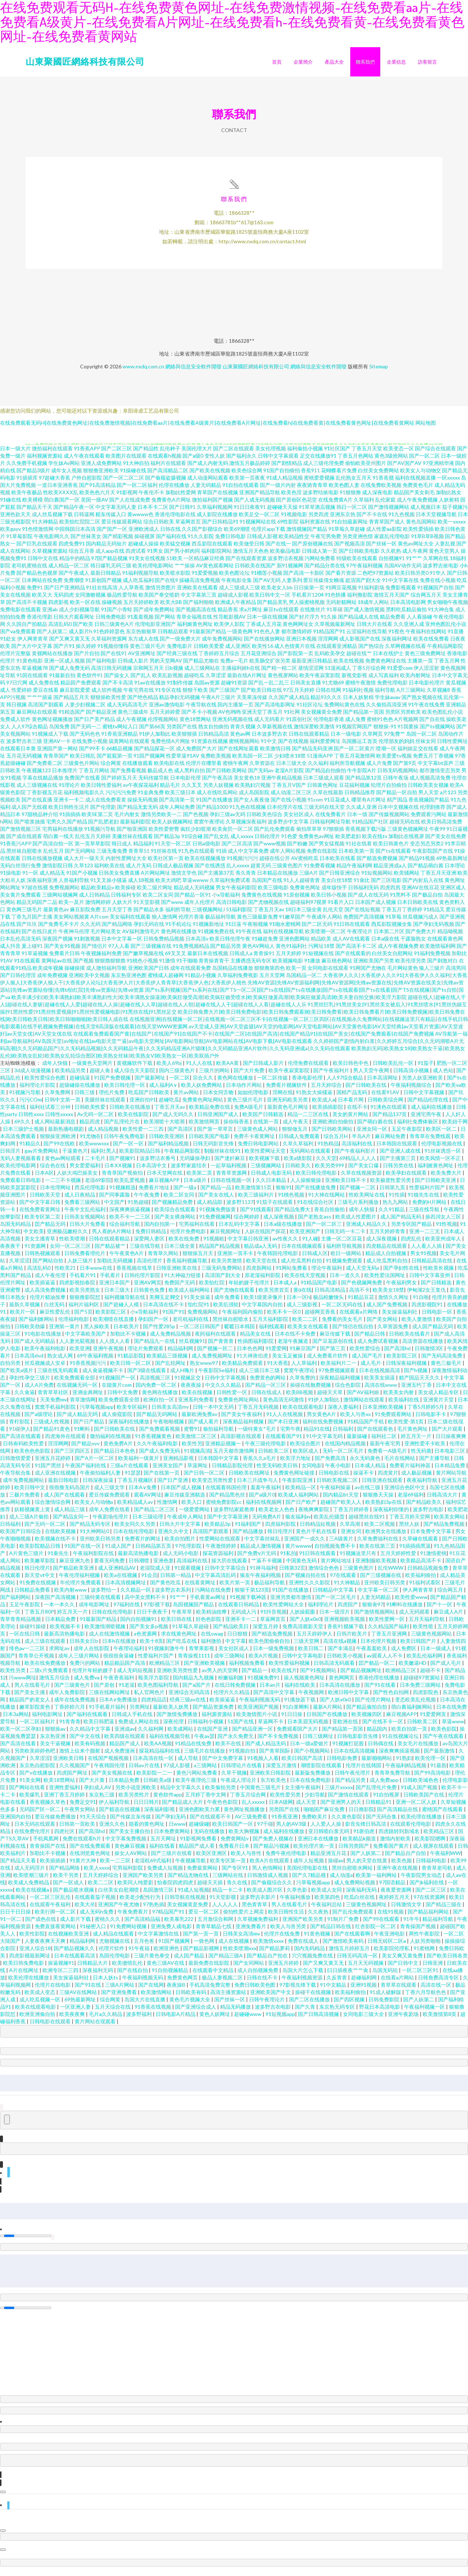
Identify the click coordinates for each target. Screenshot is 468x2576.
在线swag (212, 1639)
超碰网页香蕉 (320, 1317)
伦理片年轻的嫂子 (93, 1675)
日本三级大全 (291, 768)
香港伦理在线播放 (379, 1683)
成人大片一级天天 (84, 863)
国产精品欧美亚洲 (74, 1573)
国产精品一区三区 (266, 1390)
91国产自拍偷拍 (281, 476)
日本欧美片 (126, 1332)
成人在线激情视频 (110, 1639)
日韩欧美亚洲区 (167, 1141)
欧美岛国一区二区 (252, 761)
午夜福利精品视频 (406, 1771)
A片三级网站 (411, 695)
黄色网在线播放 (179, 937)
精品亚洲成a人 (390, 871)
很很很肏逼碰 (119, 1661)
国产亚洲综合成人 (196, 2012)
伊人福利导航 (115, 1807)
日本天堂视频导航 (436, 520)
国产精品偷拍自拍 (367, 1712)
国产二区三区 (116, 454)
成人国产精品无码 (401, 1222)
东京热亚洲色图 (129, 980)
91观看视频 (188, 1573)
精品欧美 (321, 944)
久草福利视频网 (215, 512)
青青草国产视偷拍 (123, 1178)
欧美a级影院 (298, 1163)
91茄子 (426, 1068)
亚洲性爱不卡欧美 (425, 1449)
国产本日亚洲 (283, 1427)
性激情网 (167, 1507)
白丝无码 (54, 1310)
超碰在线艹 (359, 659)
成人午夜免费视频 (417, 505)
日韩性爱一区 (232, 1397)
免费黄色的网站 (268, 1383)
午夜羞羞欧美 (372, 1654)
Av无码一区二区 (96, 1119)
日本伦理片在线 (285, 812)
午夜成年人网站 (324, 922)
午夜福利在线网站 (425, 637)
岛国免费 (59, 732)
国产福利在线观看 (88, 1719)
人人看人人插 (427, 1251)
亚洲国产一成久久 (305, 1544)
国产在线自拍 (133, 1975)
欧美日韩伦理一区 (125, 1090)
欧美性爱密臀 (163, 834)
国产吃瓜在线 (182, 1646)
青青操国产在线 (48, 1851)
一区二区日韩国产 (200, 1332)
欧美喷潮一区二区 (325, 937)
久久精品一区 (136, 1595)
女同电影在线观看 (327, 973)
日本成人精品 (370, 1471)
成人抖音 (10, 951)
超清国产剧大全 (363, 585)
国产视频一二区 (358, 1193)
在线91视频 (391, 1917)
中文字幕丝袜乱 (262, 1544)
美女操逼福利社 (400, 1317)
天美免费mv (53, 1405)
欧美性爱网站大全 (284, 1610)
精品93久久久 (326, 702)
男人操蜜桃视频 (307, 607)
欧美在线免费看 (431, 644)
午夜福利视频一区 (425, 2012)
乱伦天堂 (333, 915)
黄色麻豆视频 (130, 1851)
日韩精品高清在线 (432, 1266)
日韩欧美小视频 (345, 1661)
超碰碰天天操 (282, 512)
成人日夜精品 (80, 1200)
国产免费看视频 (128, 776)
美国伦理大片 (196, 454)
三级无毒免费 (112, 856)
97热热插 (153, 1910)
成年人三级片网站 (79, 1661)
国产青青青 (221, 1346)
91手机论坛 (178, 929)
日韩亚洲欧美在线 (177, 1273)
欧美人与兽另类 (288, 1932)
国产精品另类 (225, 951)
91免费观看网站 (393, 1419)
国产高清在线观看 (21, 1441)
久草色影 (297, 1895)
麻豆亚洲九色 (75, 1566)
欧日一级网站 (346, 1258)
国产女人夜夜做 (251, 805)
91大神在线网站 (327, 1200)
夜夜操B (176, 1990)
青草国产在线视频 (217, 498)
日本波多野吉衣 (269, 739)
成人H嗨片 (182, 1376)
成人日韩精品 (94, 900)
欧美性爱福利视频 (290, 1668)
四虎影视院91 (427, 1310)
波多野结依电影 (321, 498)
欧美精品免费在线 (210, 1112)
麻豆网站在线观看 (36, 717)
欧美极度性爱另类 (391, 1185)
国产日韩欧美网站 (226, 776)
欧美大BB (171, 607)
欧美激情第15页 (254, 1193)
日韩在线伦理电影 (113, 1617)
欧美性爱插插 (418, 534)
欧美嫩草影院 (40, 1566)
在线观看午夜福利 (51, 1910)
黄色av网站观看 (63, 1163)
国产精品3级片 (33, 476)
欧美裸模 (32, 505)
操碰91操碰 (33, 1632)
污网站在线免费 (213, 1595)
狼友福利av (298, 1522)
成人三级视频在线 (36, 790)
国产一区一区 (129, 1149)
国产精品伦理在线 (428, 1105)
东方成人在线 (143, 644)
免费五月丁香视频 (433, 761)
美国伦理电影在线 (308, 1873)
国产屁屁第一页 (114, 761)
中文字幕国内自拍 (263, 1310)
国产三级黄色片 (72, 1690)
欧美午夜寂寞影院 (319, 680)
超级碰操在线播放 (80, 1090)
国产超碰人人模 (121, 1310)
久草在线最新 (328, 798)
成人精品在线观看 (114, 1939)
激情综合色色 (324, 1573)
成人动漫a (341, 1880)
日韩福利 (343, 1434)
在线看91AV (385, 1097)
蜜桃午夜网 (235, 768)
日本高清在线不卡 (164, 1310)
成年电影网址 (94, 1610)
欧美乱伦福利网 (425, 1661)
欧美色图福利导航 (158, 1690)
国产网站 (165, 622)
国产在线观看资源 (246, 563)
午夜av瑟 (204, 1741)
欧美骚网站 (406, 878)
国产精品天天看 (18, 1866)
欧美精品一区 (301, 1493)
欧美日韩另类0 (412, 578)
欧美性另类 (13, 1675)
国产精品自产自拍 (406, 1858)
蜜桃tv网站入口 (120, 732)
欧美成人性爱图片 (356, 1222)
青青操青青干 (214, 966)
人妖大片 (122, 907)
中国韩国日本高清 (74, 534)
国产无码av (260, 776)
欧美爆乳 (30, 1800)
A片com (99, 922)
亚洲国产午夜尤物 (119, 1910)
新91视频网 (290, 571)
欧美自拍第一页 (409, 1734)
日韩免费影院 (384, 2005)
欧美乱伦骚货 (330, 1522)
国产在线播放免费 (316, 1193)
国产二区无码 (317, 929)
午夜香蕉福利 (119, 1683)
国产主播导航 (435, 1463)
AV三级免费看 (251, 1822)
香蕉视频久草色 (48, 1807)
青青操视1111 (194, 1661)
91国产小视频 (82, 878)
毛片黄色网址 (413, 1434)
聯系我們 (365, 62)
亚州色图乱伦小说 (445, 629)
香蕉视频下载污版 (365, 834)
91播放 (312, 966)
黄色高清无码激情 (284, 1405)
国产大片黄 (92, 1785)
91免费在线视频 (38, 1588)
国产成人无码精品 (35, 1346)
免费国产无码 (180, 1288)
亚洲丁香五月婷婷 (65, 1800)
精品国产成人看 (197, 1851)
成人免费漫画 (120, 1756)
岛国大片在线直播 (145, 2005)
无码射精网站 (341, 607)
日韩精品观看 (173, 637)
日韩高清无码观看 (335, 1668)
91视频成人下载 (50, 739)
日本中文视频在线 (398, 812)
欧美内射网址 (415, 680)
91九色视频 (401, 520)
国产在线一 (278, 549)
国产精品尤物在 (201, 666)
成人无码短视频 (135, 1675)
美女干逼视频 (56, 1749)
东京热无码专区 (337, 2012)
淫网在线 (282, 1097)
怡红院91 (199, 1310)
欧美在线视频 (348, 666)
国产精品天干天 (34, 512)
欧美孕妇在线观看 (407, 1178)
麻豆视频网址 (226, 1236)
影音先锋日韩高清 (366, 1829)
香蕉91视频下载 (346, 1632)
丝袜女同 (425, 746)
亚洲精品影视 (179, 1463)
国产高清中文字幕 (274, 1697)
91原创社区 (299, 724)
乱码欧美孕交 (329, 659)
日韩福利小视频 (206, 1727)
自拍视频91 (391, 563)
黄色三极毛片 (447, 1368)
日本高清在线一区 (154, 1763)
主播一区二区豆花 (342, 1244)
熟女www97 (204, 1368)
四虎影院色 (426, 1697)
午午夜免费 (147, 1200)
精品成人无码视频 (194, 893)
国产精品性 (146, 454)
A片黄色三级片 (27, 1558)
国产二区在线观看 (233, 454)
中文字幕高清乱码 (216, 1580)
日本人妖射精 (358, 702)
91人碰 (310, 1244)
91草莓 (393, 922)
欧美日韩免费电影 (24, 1968)
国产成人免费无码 (69, 673)
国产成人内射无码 (207, 468)
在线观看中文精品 (213, 1975)
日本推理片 (65, 776)
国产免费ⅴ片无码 (257, 1558)
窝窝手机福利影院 (56, 1412)
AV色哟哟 (229, 717)
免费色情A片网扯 (170, 746)
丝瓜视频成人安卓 (45, 1368)
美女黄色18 (247, 783)
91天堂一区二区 (173, 849)
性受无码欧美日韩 (278, 1471)
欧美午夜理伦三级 (197, 1785)
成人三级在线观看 (45, 1646)
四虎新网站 (259, 1273)
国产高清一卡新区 (303, 578)
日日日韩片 (146, 1807)
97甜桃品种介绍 (40, 819)
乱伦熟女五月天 (353, 483)
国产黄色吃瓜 (166, 1588)
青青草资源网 (232, 1178)
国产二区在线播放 (310, 2005)
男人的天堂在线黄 (367, 1866)
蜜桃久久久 (108, 1924)
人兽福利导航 (73, 885)
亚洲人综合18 (35, 1953)
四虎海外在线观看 (66, 1441)
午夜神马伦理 (73, 937)
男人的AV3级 (291, 1829)
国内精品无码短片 (106, 549)
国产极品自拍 (427, 900)
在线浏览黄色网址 (90, 1858)
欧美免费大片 (447, 1178)
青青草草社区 (53, 1397)
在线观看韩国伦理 (226, 1493)
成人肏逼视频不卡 (103, 1376)
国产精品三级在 (444, 1910)
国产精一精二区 (279, 673)
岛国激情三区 (159, 1895)
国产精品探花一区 (154, 754)
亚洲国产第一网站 (57, 754)
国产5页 (83, 1317)
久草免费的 (303, 1383)
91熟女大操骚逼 (314, 1097)
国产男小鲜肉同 (182, 556)
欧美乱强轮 (226, 1310)
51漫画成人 (338, 673)
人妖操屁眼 (303, 1617)
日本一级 (357, 819)
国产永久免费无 (236, 1741)
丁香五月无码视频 (259, 1412)
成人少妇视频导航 (79, 615)
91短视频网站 (377, 878)
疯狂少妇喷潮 (195, 834)
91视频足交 (188, 1383)
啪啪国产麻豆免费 (324, 1814)
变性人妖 (214, 461)
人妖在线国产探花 (266, 1236)
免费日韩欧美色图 (255, 1990)
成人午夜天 (296, 1127)
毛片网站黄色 (402, 973)
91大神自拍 (136, 468)
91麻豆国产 (303, 1354)
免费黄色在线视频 (261, 900)
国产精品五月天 (71, 702)
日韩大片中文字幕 (180, 1529)
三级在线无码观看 (58, 1376)
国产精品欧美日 (231, 1632)
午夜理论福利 (129, 1654)
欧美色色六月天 (97, 498)
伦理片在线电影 (53, 1990)
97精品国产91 (168, 1917)
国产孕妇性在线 (401, 1273)
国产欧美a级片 (17, 1376)
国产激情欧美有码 (343, 1946)
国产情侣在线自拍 (353, 1332)
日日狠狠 (238, 1639)
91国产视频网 (149, 761)
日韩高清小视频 (411, 1076)
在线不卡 (357, 1112)
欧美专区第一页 (228, 1866)
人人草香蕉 (131, 593)
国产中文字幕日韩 (40, 1207)
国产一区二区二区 (123, 483)
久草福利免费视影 (237, 980)
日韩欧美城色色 (421, 1785)
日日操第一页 (309, 593)
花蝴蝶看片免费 (339, 476)
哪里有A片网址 (368, 805)
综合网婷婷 (247, 1222)
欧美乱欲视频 (167, 680)
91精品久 (30, 1149)
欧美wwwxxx (94, 1149)
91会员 (149, 1580)
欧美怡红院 (212, 1288)
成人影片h (80, 637)
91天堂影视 (146, 907)
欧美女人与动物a (94, 1507)
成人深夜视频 (279, 1222)
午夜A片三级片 (218, 702)
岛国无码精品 (16, 1229)
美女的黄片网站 (350, 1119)
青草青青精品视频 (21, 1624)
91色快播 (335, 600)
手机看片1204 (307, 600)
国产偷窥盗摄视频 (165, 483)
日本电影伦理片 (427, 688)
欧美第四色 (327, 1902)
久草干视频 (234, 1778)
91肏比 (362, 885)
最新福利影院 (135, 827)
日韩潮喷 (139, 1566)
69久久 (22, 1127)
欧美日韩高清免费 (441, 827)
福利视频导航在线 (125, 1302)
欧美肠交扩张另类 (269, 666)
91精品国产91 (329, 637)
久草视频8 (438, 695)
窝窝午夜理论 (209, 827)
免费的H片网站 (430, 1207)
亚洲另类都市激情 (291, 1602)
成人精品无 (52, 878)
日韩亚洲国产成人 (218, 1119)
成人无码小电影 (181, 1558)
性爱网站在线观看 (220, 1544)
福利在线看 (162, 1851)
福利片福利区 (84, 1310)
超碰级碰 (199, 1829)
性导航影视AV (229, 622)
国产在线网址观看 (238, 754)
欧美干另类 (66, 1880)
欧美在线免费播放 (45, 1668)
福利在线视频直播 (415, 483)
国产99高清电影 (433, 1778)
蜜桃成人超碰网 (166, 980)
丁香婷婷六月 (70, 1712)
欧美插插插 (53, 1866)
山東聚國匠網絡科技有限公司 (85, 61)
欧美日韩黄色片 (391, 849)
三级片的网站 (215, 1076)
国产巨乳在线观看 (36, 549)
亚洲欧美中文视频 (89, 980)
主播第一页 (420, 666)
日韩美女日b (84, 1646)
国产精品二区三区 (155, 1515)
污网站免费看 (320, 563)
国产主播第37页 (216, 878)
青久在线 (237, 1888)
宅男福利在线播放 (62, 834)
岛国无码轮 (385, 1975)
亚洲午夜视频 (109, 1354)
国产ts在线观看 (393, 856)
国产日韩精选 (437, 1288)
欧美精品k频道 (360, 1844)
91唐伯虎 (364, 1836)
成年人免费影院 (67, 1697)
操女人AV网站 (131, 1858)
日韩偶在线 (381, 1749)
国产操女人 (116, 680)
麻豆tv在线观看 (281, 615)
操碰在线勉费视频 (311, 1390)
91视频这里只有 (358, 1558)
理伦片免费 (112, 1097)
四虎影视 (58, 607)
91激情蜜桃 (433, 1558)
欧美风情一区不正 (441, 1163)
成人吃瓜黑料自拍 (302, 1266)
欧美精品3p (218, 1529)
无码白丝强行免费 (20, 871)
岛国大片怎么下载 (303, 1975)
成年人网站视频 (288, 856)
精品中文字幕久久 (181, 1793)
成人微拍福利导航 (106, 973)
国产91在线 (88, 1990)
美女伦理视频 (270, 454)
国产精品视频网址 (361, 1675)
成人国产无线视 (29, 812)
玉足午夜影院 (407, 1134)
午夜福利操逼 (336, 1493)
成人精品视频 (104, 1134)
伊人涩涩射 (426, 673)
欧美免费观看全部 (75, 1383)
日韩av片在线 (145, 1771)
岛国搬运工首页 (359, 746)
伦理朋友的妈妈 (396, 746)
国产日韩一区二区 (205, 1478)
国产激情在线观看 (349, 1800)
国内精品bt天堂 (341, 1500)
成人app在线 (109, 556)
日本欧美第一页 (356, 856)
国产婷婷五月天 (119, 783)
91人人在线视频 (285, 1419)
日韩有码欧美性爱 (24, 1449)
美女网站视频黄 (71, 922)
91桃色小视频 (142, 966)
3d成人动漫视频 (33, 1076)
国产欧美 (83, 629)
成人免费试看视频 (378, 1346)
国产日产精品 (89, 1427)
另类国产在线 (181, 732)
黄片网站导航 (451, 1478)
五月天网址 (163, 1844)
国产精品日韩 (370, 1339)
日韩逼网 (84, 520)
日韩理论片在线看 (242, 1771)
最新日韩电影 (64, 1485)
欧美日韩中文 (30, 1493)
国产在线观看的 (353, 958)
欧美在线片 (284, 1675)
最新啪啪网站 (377, 1763)
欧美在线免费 (184, 1244)
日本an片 (271, 1690)
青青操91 (264, 958)
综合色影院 (348, 1390)
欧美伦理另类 (410, 966)
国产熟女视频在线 (421, 702)
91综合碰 (192, 841)
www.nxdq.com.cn (143, 372)
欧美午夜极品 (26, 498)
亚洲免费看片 (251, 1932)
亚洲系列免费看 (196, 1405)
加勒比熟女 (448, 498)
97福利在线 (127, 1610)
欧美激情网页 (204, 1127)
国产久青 (305, 2012)
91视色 (396, 637)
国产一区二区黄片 (354, 754)
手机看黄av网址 (208, 1602)
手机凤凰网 (46, 1844)
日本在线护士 (388, 659)
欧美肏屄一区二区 (232, 834)
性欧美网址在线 (367, 1200)
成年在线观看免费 (190, 973)
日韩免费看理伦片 (85, 1258)
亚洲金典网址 (88, 1397)
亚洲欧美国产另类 (373, 966)
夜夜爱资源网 (396, 1895)
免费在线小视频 (438, 585)
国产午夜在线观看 (444, 1741)
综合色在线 (53, 1171)
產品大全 (334, 62)
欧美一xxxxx (452, 527)
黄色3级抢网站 (391, 461)
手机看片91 (83, 1280)
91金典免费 (150, 798)
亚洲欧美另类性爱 (178, 1675)
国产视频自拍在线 (306, 1580)
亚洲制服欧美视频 (376, 1566)
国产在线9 (166, 585)
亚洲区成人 (453, 893)
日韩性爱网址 (452, 746)
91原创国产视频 (103, 585)
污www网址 (22, 1683)
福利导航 (385, 695)
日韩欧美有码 (191, 1997)
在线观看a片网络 (359, 1317)
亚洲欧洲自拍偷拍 (333, 1127)
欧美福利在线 (404, 1405)
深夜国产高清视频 (56, 1602)
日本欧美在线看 (337, 863)
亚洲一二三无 (425, 1236)
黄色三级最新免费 (257, 922)
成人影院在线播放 (217, 520)
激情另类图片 (160, 593)
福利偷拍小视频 (305, 454)
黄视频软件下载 (135, 1068)
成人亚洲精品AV (117, 1573)
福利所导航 (178, 915)
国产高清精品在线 (398, 1814)
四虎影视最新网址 (30, 1961)
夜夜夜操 (191, 1390)
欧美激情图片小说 (257, 1719)
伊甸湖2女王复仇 (427, 1295)
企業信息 (396, 62)
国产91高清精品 (97, 490)
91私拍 (288, 1558)
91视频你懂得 (113, 651)
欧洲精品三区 (165, 1668)
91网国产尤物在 (368, 973)
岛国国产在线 (267, 885)
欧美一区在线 (85, 607)
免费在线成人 (304, 1946)
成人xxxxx (241, 841)
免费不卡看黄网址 (255, 1141)
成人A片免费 (39, 1390)
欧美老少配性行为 (141, 1902)
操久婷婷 (86, 651)
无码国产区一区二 (40, 1814)
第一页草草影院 (92, 849)
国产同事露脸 (115, 1200)
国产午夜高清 (217, 783)
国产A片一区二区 (95, 1463)
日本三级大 (117, 1295)
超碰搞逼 (80, 1083)
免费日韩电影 (230, 541)
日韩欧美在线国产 (255, 571)
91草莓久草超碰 (346, 534)
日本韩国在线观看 (397, 1149)
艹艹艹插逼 (39, 702)
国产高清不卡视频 (26, 607)
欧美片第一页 (235, 1588)
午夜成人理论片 (238, 1785)
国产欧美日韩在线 (261, 695)
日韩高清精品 (330, 1295)
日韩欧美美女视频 (428, 790)
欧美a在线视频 (121, 1580)
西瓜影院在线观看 (212, 549)
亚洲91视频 (364, 1990)
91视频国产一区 (118, 1383)
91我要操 (408, 732)
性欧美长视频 (439, 1273)
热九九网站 (395, 1207)
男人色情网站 (268, 1873)
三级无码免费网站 (222, 1273)
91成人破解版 (386, 1997)
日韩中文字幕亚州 (430, 1280)
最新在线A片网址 (247, 680)
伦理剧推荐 (432, 812)
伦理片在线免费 (282, 1939)
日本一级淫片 (335, 1617)
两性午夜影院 (425, 1939)
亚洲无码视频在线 (232, 724)
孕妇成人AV (98, 1793)
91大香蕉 (277, 1368)
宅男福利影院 (128, 1873)
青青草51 (139, 856)
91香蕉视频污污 (88, 1368)
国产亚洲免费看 (119, 1997)
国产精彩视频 (117, 541)
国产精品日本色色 (115, 1456)
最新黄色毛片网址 (288, 1112)
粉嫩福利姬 (231, 1683)
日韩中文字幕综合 (226, 1573)
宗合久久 (203, 1083)
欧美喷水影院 (175, 578)
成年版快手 (334, 893)
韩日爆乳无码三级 (110, 571)
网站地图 (425, 428)
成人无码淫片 (30, 1873)
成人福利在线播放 (432, 1112)
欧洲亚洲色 (167, 1953)
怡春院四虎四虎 (175, 1888)
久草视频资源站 (50, 556)
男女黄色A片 (322, 1419)
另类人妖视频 (218, 790)
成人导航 (188, 1763)
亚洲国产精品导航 (259, 498)
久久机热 (391, 556)
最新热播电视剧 (66, 1134)
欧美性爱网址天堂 (266, 1156)
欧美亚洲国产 (305, 1236)
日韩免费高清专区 (439, 1983)
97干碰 (265, 1829)
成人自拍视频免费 (258, 1975)
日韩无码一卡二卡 (345, 1236)
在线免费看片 (330, 819)
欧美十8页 (151, 1646)
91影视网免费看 (199, 1844)
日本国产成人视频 (375, 907)
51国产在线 (241, 1727)
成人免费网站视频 (355, 1888)
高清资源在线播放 (423, 1346)
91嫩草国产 (292, 922)
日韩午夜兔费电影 (125, 1141)
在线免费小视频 (89, 746)
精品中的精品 (74, 563)
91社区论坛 (310, 710)
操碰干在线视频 (313, 1997)
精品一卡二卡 (228, 1895)
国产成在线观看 (24, 841)
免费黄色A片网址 (171, 505)
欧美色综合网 (246, 476)
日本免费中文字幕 (431, 1536)
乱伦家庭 (385, 505)
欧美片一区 (23, 1317)
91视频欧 (213, 1244)
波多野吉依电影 (440, 571)
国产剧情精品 (286, 468)
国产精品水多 (148, 915)
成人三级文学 (110, 1493)
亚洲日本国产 (115, 1288)
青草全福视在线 (194, 622)
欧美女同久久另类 (135, 1529)
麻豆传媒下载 (335, 1339)
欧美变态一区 (398, 454)
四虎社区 (65, 1836)
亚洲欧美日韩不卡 (346, 1185)
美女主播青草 (40, 1244)
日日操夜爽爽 (450, 1441)
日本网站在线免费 (42, 585)
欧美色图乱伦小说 (442, 717)
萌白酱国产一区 (62, 505)
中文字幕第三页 (198, 600)
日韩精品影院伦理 (233, 1471)
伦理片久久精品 (232, 1697)
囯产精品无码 (51, 1229)
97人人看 (118, 951)
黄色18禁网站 (195, 724)
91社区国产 (337, 454)
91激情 (167, 966)
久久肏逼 (24, 1397)
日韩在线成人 (267, 1397)
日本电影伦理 (185, 783)
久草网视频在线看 (405, 651)
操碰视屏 (144, 541)
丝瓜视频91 (192, 1346)
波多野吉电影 (429, 1515)
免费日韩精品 (151, 1236)
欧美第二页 (199, 1178)
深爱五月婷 (266, 1632)
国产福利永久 (241, 461)
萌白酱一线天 (58, 841)
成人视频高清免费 (430, 783)
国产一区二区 (424, 461)
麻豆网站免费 (391, 1141)
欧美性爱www (411, 1602)
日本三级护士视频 (24, 1134)
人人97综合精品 (29, 732)
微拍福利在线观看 (52, 454)
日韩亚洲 (433, 1968)
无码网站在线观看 (311, 1156)
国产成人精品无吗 (78, 1419)
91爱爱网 (276, 1354)
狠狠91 (284, 1193)
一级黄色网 (240, 637)
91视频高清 (197, 1456)
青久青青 (245, 878)
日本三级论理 (148, 1522)
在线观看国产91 (284, 1441)
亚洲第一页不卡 (235, 1258)
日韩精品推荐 (359, 798)
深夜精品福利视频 (340, 1383)
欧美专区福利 (132, 1412)
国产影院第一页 (295, 659)
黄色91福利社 (291, 951)
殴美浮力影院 (154, 1683)
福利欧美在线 (109, 871)
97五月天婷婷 (298, 695)
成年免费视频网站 (222, 644)
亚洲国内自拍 (16, 1822)
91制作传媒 (180, 688)
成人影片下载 (76, 1924)
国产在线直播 (37, 805)
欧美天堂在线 (262, 1266)
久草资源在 (262, 768)
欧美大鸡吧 (168, 885)
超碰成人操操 (143, 549)
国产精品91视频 (417, 863)
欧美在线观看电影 (304, 1412)
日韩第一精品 (176, 1580)
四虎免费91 (71, 549)
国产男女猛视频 (326, 849)
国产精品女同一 (71, 1522)
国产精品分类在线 (324, 571)
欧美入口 (192, 1507)
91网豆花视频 (341, 593)
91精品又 (434, 915)
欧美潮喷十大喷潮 (165, 1127)
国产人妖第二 (52, 637)
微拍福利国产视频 (212, 505)
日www (177, 1829)
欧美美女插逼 (380, 1383)
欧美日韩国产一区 (233, 1829)
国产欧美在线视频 (209, 476)
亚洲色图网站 (294, 944)
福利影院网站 (216, 556)
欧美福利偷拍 (421, 1580)
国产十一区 (440, 1610)
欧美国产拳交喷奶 (159, 600)
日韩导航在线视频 (186, 1902)
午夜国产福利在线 (86, 1471)
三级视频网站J (208, 915)
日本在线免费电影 (311, 1785)
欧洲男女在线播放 (386, 1536)
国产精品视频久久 (75, 1953)
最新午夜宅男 (385, 1449)
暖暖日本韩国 (240, 1332)
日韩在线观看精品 (308, 739)
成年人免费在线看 (110, 1515)
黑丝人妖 (409, 1529)
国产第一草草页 (215, 1134)
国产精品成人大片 (183, 1807)
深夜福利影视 (160, 1814)
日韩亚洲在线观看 (383, 1485)
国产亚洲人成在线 (401, 1156)
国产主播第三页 (398, 1163)
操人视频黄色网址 (305, 1683)
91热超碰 (138, 1207)
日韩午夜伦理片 (353, 1778)
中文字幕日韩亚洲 (248, 1244)
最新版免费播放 (313, 1778)
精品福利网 (180, 1354)
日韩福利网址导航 (330, 827)
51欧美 (174, 563)
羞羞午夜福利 (266, 1493)
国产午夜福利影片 (356, 1156)
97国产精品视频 (109, 563)
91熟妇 (404, 1763)
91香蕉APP (87, 454)
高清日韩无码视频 (111, 673)
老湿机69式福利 (153, 1866)
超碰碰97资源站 (422, 1683)
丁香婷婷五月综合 (219, 659)
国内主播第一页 (235, 710)
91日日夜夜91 (250, 512)
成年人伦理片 (199, 907)
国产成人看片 (204, 1427)
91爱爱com (399, 673)
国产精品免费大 (292, 1215)
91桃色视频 (291, 1200)
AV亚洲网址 (141, 659)
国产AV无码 (266, 585)
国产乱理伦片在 (122, 1127)
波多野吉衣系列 (173, 1595)
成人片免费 (379, 768)
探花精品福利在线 (160, 1756)
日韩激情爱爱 (16, 1463)
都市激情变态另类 (439, 776)
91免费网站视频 (129, 1932)
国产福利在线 (171, 541)
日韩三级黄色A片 (114, 629)
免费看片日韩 (64, 958)
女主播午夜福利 (303, 1793)
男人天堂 (428, 798)
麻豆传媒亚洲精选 (185, 1500)
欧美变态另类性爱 (213, 1485)
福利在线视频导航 (283, 937)
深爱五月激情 (282, 1771)
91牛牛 (411, 1924)
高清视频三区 (155, 1383)
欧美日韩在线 (177, 1624)
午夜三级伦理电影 (266, 1449)
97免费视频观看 (337, 1376)
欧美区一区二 (442, 1134)
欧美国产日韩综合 (21, 1536)
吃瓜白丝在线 (360, 1902)
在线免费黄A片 (335, 505)
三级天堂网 (307, 1646)
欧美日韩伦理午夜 (230, 944)
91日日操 (292, 1719)
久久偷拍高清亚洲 (386, 710)
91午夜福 (139, 1953)
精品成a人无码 (261, 1251)
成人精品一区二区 (68, 571)
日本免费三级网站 (421, 1690)
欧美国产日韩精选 (263, 1119)
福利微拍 (211, 1646)
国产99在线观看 (381, 1924)
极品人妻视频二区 (223, 1983)
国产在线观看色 (375, 1434)
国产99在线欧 (60, 1149)
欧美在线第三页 (377, 1551)
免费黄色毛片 (418, 490)
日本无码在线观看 (35, 1829)
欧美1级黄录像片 (264, 1302)
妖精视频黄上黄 (32, 1515)
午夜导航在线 (201, 710)
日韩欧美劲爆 (30, 1332)
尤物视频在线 (115, 1946)
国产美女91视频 (62, 951)
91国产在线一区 (83, 1551)
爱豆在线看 (45, 695)
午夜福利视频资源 (303, 1983)
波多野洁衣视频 (285, 563)
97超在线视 (35, 893)
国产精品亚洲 (101, 717)
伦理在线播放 (174, 490)
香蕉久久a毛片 (260, 1463)
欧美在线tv (374, 841)
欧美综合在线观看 (175, 1215)
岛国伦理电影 (115, 1961)
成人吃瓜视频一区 (40, 2005)
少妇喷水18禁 (290, 761)
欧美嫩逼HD (413, 1668)
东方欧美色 (273, 1785)
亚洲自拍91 (142, 1105)
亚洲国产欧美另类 (143, 1880)
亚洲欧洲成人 (143, 534)
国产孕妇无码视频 (433, 929)
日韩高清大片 (442, 1500)
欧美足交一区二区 (259, 520)
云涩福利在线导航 (366, 637)
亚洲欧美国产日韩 (148, 973)
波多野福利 (139, 2019)
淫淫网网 (328, 644)
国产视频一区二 (215, 1354)
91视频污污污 (242, 863)
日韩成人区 (315, 1258)
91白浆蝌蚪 (296, 1712)
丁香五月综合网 (248, 1800)
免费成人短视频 (165, 1873)
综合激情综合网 (53, 1507)
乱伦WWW (391, 1573)
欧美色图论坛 (234, 578)
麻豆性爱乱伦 (55, 1317)
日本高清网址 (383, 1083)
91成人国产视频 (419, 1793)
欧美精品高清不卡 (421, 1566)
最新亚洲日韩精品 (311, 666)
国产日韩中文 (403, 1968)
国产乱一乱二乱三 (268, 688)
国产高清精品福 (142, 1924)
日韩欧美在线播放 (130, 1112)
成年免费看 (227, 1302)
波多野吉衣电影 (273, 2012)
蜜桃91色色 (380, 724)
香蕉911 (310, 476)
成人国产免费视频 (387, 1310)
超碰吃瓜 (194, 680)
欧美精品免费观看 (243, 1368)
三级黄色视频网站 (432, 1639)
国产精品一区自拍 (396, 798)
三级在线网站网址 (110, 1697)
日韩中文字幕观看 (278, 461)
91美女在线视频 (147, 563)
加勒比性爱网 (180, 498)
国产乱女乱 (216, 841)
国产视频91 (123, 1163)
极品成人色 (160, 776)
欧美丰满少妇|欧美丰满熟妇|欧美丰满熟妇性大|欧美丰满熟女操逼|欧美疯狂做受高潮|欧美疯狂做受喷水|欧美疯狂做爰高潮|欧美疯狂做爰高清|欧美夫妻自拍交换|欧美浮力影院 (209, 1002)
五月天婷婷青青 (387, 1236)
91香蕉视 (383, 483)
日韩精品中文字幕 (334, 1595)
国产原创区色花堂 (296, 505)
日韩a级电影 (206, 849)
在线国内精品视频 (346, 1449)
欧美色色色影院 (32, 1456)
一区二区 (179, 1083)
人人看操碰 (419, 622)
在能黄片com (117, 1390)
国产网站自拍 (48, 1266)
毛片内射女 (127, 819)
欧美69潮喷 (237, 534)
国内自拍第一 (160, 1229)
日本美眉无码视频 (308, 1727)
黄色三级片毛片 (148, 651)
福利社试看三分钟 (51, 1112)
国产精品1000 (212, 812)
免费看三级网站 (82, 1207)
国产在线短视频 (362, 915)
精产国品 (397, 805)
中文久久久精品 (223, 1390)
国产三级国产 (224, 695)
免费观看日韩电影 (21, 1185)
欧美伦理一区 (431, 1763)
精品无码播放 (236, 2012)
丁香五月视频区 (135, 1485)
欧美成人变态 (40, 1997)
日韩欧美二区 (274, 1456)
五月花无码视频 (24, 761)
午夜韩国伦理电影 (278, 1258)
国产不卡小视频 (199, 717)
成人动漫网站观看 (207, 483)
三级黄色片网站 (81, 768)
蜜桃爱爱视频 (319, 483)
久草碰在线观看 (420, 1544)
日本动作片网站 (244, 1090)
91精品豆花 (361, 1302)
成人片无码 (138, 871)
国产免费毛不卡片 (58, 929)
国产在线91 (114, 659)
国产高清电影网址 (274, 710)
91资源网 (35, 1251)
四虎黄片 (388, 1478)
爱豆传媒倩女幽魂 (323, 585)
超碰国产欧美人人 (341, 1507)
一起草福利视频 (229, 1171)
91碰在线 (10, 505)
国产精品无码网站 (157, 1419)
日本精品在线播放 (277, 878)
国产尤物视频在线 (268, 907)
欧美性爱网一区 (387, 1624)
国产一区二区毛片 (336, 1602)
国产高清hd (398, 1354)
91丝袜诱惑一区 (443, 1156)
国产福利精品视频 (169, 1149)
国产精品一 (255, 1675)
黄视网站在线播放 (52, 659)
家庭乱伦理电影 (392, 541)
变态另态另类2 (427, 849)
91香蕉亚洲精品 (119, 739)
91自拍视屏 (386, 1800)
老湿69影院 (98, 1185)
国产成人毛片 (446, 1668)
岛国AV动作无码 (403, 571)
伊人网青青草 (32, 644)
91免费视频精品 (191, 951)
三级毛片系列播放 (358, 1207)
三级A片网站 (120, 1990)
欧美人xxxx (96, 1873)
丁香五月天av (268, 915)
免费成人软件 (15, 724)
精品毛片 (170, 790)
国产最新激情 (440, 1756)
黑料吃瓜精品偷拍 (406, 615)
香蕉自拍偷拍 (330, 1215)
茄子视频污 (455, 512)
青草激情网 (82, 1405)
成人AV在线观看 (351, 944)
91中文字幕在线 (400, 585)
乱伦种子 (170, 454)
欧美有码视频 (90, 1749)
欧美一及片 (71, 907)
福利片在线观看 (168, 468)
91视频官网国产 (354, 732)
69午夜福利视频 (95, 1361)
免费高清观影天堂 (303, 1632)
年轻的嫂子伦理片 (250, 1288)
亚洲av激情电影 (167, 710)
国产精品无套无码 (137, 812)
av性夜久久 (285, 1244)
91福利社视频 (358, 695)
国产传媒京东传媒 (131, 1822)
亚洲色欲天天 (15, 520)
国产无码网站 (80, 856)
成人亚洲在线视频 (56, 1478)
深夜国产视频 (57, 944)
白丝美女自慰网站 (392, 958)
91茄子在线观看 (275, 1207)
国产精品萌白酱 (426, 871)
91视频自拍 (242, 1756)
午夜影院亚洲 (298, 1485)
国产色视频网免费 (362, 1288)
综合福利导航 (125, 1229)
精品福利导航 (438, 1924)
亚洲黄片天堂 (439, 1405)
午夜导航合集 (16, 1478)
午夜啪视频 (255, 929)
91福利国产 (248, 1529)
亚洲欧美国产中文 (271, 1997)
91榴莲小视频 (266, 578)
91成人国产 (118, 1551)
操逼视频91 (61, 1968)
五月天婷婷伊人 (315, 1639)
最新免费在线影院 (209, 1968)
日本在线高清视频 (355, 1756)
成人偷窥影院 (117, 1419)
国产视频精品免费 (173, 1207)
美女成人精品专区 (439, 1397)
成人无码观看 (415, 1617)
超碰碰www (248, 2019)
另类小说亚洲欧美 (136, 1793)
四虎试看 (135, 556)
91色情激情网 (37, 534)
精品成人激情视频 (261, 1551)
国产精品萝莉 (275, 1953)
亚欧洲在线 (345, 1727)
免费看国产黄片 (391, 1851)
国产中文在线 (85, 1741)
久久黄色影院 (347, 1822)
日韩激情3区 (429, 1354)
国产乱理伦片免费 (377, 1793)
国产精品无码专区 (90, 1529)
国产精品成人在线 (358, 622)
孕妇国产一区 (154, 1324)
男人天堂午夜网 (371, 1076)
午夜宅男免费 (325, 541)
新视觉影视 (354, 680)
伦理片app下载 (268, 534)
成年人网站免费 (177, 812)
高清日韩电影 (231, 907)
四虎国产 (348, 1610)
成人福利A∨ (163, 1090)
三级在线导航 (425, 1215)
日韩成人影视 (262, 541)
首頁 (277, 62)
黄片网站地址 (336, 1566)
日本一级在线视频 (267, 622)
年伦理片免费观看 (81, 1588)
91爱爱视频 (205, 578)
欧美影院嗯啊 (430, 1844)
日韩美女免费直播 (119, 878)
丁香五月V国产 (289, 790)
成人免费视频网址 (213, 1361)
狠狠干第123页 (252, 1595)
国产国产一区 (112, 534)
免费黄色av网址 (316, 841)
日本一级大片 (15, 454)
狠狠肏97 (372, 1610)
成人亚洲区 (238, 651)
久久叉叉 (191, 790)
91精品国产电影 (319, 1288)
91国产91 (173, 1317)
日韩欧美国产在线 (424, 1800)
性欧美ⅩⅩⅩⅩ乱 (60, 498)
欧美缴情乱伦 (128, 1968)
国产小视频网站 (312, 1756)
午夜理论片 (360, 937)
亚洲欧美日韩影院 (271, 1778)
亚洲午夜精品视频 (281, 783)
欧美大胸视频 (244, 1836)
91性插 (397, 1200)
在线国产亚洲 (213, 1734)
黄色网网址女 (298, 629)
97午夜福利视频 (364, 571)
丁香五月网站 (94, 776)
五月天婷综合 (327, 1090)
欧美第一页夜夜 (247, 483)
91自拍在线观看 (240, 490)
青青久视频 (243, 732)
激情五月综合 (55, 1683)
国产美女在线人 (216, 1200)
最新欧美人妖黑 (171, 1712)
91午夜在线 (248, 937)
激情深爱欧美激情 (314, 732)
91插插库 (27, 483)
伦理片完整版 (15, 659)
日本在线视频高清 (380, 1376)
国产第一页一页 (201, 1939)
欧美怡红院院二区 (79, 527)
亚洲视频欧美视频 (345, 1624)
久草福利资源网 (109, 644)
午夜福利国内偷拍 (243, 1317)
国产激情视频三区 (20, 834)
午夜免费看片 (133, 1917)
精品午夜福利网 (354, 871)
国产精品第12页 (363, 783)
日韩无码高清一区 (358, 1961)
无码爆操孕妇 (195, 1163)
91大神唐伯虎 (253, 1361)
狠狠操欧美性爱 (108, 702)
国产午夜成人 (73, 578)
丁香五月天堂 (366, 454)
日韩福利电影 (432, 1866)
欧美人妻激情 (417, 1324)
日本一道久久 (345, 1280)
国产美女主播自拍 (130, 1836)
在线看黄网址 (200, 1588)
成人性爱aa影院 (384, 534)
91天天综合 (93, 1822)
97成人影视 (177, 1771)
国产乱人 (141, 680)
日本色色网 (250, 1354)
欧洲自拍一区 (159, 1405)
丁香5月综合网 (369, 673)
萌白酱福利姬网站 (412, 1712)
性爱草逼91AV (182, 761)
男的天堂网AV (166, 666)
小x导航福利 (226, 900)
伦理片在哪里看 (204, 768)
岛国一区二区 (421, 739)
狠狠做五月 (295, 1134)
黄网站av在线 (56, 966)
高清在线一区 (436, 1990)
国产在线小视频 (288, 805)
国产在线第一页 (162, 1478)
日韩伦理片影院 (142, 1280)
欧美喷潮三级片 (31, 1880)
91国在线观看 (32, 680)
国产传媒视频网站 (389, 819)
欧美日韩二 (311, 1654)
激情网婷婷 (98, 907)
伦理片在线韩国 (364, 1771)
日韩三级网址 (318, 1741)
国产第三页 (333, 1354)
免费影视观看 (400, 593)
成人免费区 (404, 1654)
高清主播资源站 (228, 1997)
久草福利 (364, 505)
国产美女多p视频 (149, 1632)
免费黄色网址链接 (294, 1478)
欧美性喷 (423, 1632)
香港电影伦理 (308, 1083)
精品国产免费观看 (80, 688)
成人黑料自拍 (189, 776)
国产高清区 (180, 1134)
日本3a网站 (16, 1719)
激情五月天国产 (392, 600)
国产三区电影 (386, 885)
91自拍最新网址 (349, 527)
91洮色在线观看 (389, 1112)
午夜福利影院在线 (94, 1558)
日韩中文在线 (42, 563)
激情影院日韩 (57, 871)
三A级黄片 (341, 1544)
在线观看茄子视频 (96, 1902)
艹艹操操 (184, 571)
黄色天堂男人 (444, 556)
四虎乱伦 (411, 1244)
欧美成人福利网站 (190, 1295)
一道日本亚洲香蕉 (57, 490)
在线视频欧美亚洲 (69, 1939)
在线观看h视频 (164, 461)
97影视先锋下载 (298, 1990)
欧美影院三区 (111, 1317)
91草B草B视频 (427, 541)
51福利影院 (239, 915)
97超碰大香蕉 (54, 483)
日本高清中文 (152, 1171)
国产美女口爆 (364, 1171)
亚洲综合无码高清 (190, 1697)
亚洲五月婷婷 (284, 1968)
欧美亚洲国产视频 (259, 1712)
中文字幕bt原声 (435, 768)
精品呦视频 (450, 937)
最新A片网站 (328, 1712)
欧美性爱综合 (365, 1354)
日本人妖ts (106, 1983)
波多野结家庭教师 (235, 1515)
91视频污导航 (100, 834)
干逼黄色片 (75, 1156)
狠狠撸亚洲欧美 (101, 476)
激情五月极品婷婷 (249, 468)
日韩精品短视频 (318, 1529)
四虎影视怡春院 (77, 1288)
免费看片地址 (154, 1193)
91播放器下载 (300, 1705)
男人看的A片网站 (112, 1236)
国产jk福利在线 (427, 1888)
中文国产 (114, 1207)
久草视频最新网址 (334, 629)
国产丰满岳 (340, 1654)
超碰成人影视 (233, 600)
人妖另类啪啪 (426, 1946)
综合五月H (336, 1141)
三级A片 (308, 878)
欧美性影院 (32, 1939)
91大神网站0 (95, 1536)
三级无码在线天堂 (324, 812)
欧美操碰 (125, 893)
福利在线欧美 (300, 1690)
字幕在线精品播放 (42, 783)
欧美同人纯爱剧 (135, 1888)
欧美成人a (323, 1105)
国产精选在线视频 (120, 1814)
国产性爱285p (159, 1332)
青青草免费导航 (392, 1778)
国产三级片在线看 (172, 1858)
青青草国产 (56, 761)
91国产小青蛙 (116, 615)
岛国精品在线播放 (232, 973)
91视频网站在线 (257, 527)
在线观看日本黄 (18, 754)
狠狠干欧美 (195, 695)
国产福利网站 (16, 1602)
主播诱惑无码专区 (250, 966)
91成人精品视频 (284, 483)
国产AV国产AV (404, 468)
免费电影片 (179, 651)
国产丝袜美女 (86, 541)
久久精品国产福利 (389, 1632)
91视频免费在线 (216, 937)
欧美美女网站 (450, 1522)
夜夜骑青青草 (312, 490)
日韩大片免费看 (87, 1229)
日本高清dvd (29, 1361)
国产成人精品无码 (266, 1749)
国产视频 (83, 966)
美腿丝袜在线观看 (132, 841)
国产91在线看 (380, 1690)
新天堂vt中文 (40, 1580)
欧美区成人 (306, 1456)
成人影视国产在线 (359, 644)
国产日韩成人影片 (264, 1068)
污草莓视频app (97, 1412)
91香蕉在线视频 (153, 2012)
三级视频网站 (266, 1171)
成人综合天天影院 (135, 1076)
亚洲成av (124, 1734)
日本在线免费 (451, 1712)
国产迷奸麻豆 (230, 1163)
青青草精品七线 (214, 1932)
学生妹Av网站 (64, 468)
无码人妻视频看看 (21, 1163)
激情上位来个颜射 (80, 1756)
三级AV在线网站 (78, 1997)
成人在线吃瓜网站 (217, 798)
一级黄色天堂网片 (93, 1068)
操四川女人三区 (443, 1222)
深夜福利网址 (396, 644)
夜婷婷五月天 (395, 1902)
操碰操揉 (74, 973)
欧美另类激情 (227, 1266)
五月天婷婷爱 (165, 717)
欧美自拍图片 (180, 1544)
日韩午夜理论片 (267, 2005)
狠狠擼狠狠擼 (110, 966)
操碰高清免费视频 (199, 585)
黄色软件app (167, 1800)
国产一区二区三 (324, 1229)
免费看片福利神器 (410, 1471)
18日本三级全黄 (303, 915)
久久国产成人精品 (288, 702)
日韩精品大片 (93, 1968)
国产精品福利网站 (429, 1917)
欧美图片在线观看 (126, 461)
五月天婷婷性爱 (398, 1558)
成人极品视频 (417, 1478)
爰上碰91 (32, 951)
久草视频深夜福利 (246, 827)
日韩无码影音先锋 (214, 1149)
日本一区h (298, 1302)
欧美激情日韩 (275, 754)
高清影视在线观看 (241, 1441)
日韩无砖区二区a (387, 1946)
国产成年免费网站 (153, 615)
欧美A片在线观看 (270, 1866)
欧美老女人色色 (276, 1515)
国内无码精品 (310, 1953)
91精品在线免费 (193, 1749)
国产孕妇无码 (171, 1822)
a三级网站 (206, 1771)
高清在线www (381, 1390)
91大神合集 (441, 615)
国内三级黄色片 (177, 1076)
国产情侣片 (94, 951)
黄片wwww (298, 1551)
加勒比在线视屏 (406, 841)
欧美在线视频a (33, 1895)
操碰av (335, 1866)
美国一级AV (94, 505)
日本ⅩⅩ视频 (118, 1171)
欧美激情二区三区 (197, 1441)
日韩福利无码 (363, 893)
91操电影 (10, 878)
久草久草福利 (298, 1149)
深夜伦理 (174, 1727)
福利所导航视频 (347, 768)
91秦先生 (59, 1558)
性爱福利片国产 (427, 1193)
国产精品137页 (390, 1119)
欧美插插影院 (328, 1112)
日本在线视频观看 (302, 1251)
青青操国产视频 (418, 1932)
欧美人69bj (169, 1068)
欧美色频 (402, 1866)
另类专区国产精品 (412, 1229)
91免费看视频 (319, 871)
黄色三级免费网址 (425, 659)
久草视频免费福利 (258, 1924)
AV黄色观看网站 (215, 571)
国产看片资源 (340, 578)
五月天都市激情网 (234, 1456)
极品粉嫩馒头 (329, 1302)
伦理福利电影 (74, 1324)
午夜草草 (182, 1617)
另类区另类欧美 (403, 717)
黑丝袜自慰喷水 (24, 856)
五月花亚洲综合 (258, 659)
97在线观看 (343, 1580)
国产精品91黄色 (52, 1434)
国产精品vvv (86, 1449)
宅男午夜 (290, 1434)
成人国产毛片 (368, 1361)
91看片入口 (341, 907)
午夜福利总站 (327, 1910)
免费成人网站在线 (139, 1727)
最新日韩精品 (105, 578)
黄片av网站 (186, 1097)
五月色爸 (144, 1946)
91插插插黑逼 (415, 1551)
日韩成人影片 (133, 666)
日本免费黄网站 (172, 1836)
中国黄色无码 (302, 1566)
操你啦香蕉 (236, 1127)
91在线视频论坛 (401, 1741)
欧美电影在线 (169, 768)
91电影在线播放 (43, 1339)
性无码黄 (421, 1456)
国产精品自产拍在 (268, 1961)
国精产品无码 (352, 1097)
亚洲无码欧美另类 (288, 1105)
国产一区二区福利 (137, 490)
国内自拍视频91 (139, 1624)
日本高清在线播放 (340, 1690)
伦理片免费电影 (188, 1236)
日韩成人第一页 (319, 556)
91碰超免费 (265, 944)
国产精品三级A (226, 1961)
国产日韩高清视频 (319, 2019)
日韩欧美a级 (158, 1785)
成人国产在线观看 (65, 1500)
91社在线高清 (101, 593)
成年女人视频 (66, 476)
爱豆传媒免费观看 (110, 1500)
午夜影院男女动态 (422, 1880)
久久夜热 (318, 1917)
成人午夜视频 (131, 724)
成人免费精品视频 (171, 1339)
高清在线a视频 (340, 1646)
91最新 (438, 1771)
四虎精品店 (154, 1705)
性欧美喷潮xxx (239, 1953)
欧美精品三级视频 (168, 1361)
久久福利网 (151, 1734)
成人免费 (355, 724)
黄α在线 (302, 1295)
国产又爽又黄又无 (69, 644)
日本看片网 (351, 1105)
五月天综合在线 (113, 2012)
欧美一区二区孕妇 (21, 1734)
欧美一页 (296, 973)
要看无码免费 (110, 1566)
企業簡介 (303, 62)
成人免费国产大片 (196, 754)
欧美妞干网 (455, 1127)
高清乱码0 (60, 629)
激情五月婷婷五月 (350, 1953)
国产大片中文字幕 (31, 651)
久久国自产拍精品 (26, 629)
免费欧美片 (315, 1822)
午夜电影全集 (236, 585)
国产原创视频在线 (312, 549)
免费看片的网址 (143, 1544)
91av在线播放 (150, 688)
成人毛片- (372, 1368)
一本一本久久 (60, 1610)
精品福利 (143, 849)
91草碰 (335, 615)
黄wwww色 (140, 520)
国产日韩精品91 (220, 527)
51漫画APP (320, 761)
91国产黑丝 (48, 1471)
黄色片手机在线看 (317, 1536)
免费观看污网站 (428, 819)
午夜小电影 (338, 1471)
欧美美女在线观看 (308, 1332)
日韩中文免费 (123, 1397)
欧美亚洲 (79, 1354)
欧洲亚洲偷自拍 (37, 2019)
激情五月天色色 (251, 556)
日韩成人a (240, 958)
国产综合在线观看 (435, 454)
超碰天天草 (330, 1397)
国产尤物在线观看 (235, 1295)
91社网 (292, 717)
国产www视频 (269, 849)
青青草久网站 (164, 1258)
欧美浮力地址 (296, 1463)
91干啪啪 (186, 966)
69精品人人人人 (358, 1163)
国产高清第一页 (177, 805)
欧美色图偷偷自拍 (270, 1646)
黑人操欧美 (97, 1332)
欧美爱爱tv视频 (394, 761)
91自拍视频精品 (170, 1975)
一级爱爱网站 (195, 1515)
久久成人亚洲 (361, 812)
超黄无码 (260, 871)
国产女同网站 (249, 1968)
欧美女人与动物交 (420, 476)
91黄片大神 (83, 1866)
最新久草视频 (25, 1310)
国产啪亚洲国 (132, 834)
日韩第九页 (393, 1193)
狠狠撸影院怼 (85, 1302)
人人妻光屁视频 (77, 1346)
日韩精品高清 (213, 739)
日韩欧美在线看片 (410, 1339)
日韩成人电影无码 (272, 1178)
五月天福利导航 (427, 1624)
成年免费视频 (52, 980)
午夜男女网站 (80, 1814)
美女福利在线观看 (130, 922)
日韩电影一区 (437, 1317)
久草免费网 (58, 1097)
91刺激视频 (87, 944)
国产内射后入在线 (423, 885)
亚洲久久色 (112, 1829)
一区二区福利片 (37, 1727)
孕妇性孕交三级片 (30, 1383)
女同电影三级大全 (364, 2019)
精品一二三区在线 (308, 1119)
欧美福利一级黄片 (139, 1463)
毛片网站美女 (105, 937)
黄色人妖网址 (215, 2019)
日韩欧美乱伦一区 (394, 1068)
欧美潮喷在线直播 (114, 1324)
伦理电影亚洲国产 (155, 629)
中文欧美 (33, 1236)
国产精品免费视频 (444, 1529)
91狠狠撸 (350, 498)
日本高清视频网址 (126, 1588)
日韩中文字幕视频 (424, 1097)
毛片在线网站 (400, 1463)
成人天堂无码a (363, 1273)
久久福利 (318, 768)
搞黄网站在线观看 (129, 746)
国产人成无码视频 (254, 505)
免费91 (35, 593)
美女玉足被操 (288, 1361)
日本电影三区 (450, 1456)
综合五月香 (81, 556)
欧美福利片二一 (339, 1368)
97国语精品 (393, 1888)
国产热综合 (371, 651)
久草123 (83, 871)
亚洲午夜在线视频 (398, 1873)
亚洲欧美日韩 (69, 1763)
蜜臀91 (192, 1434)
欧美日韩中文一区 (269, 600)
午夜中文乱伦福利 (85, 1215)
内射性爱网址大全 (126, 863)
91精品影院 (130, 1361)
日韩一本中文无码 (214, 1412)
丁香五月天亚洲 (438, 878)
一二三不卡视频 (63, 1185)
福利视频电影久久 (84, 798)
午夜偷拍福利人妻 (101, 1478)
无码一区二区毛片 (343, 1456)
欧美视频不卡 (66, 1632)
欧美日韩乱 (82, 761)
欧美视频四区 (367, 1719)
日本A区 (44, 1178)
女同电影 (312, 1471)
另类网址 (139, 1712)
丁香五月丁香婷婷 (401, 915)
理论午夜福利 (327, 1273)
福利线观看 (271, 1332)
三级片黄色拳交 (152, 1961)
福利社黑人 (103, 1156)
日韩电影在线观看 (51, 2027)
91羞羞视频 (140, 622)
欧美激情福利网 (438, 951)
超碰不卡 (431, 1675)
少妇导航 (315, 1800)
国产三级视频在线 (151, 951)
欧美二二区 (305, 1324)
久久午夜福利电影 (158, 1449)
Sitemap (378, 372)
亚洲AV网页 (147, 1288)
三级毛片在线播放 (205, 1756)
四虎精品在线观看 (387, 1251)
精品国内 (377, 1734)
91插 (221, 856)
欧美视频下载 (265, 1163)
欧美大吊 (85, 1910)
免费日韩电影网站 (259, 1149)
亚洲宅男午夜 (426, 1119)
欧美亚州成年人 (443, 1244)
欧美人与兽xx (356, 1419)
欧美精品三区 (439, 1836)
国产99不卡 (92, 754)
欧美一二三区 (116, 1866)
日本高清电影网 (408, 607)
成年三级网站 (230, 1661)
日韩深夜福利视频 (407, 1368)
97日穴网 (16, 688)
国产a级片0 (262, 1500)
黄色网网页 (342, 1683)
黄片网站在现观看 (96, 2027)
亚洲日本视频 (301, 644)
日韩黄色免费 (150, 1295)
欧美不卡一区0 (284, 1317)
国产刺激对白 (442, 966)
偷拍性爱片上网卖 (244, 1917)
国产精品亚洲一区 (253, 1734)
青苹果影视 (202, 1654)
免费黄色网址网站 (203, 1105)
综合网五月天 (426, 600)
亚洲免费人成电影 (172, 1932)
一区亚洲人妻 (76, 2012)
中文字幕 (235, 1646)
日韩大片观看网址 (73, 622)
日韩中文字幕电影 (303, 1661)
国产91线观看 (255, 1215)
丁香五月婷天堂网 (410, 1522)
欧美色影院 (444, 1734)
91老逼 (126, 1690)
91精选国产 (71, 717)
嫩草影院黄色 (35, 1712)
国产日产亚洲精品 (64, 593)
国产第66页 (152, 732)
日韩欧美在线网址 (250, 1478)
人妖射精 (449, 505)
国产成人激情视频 (364, 615)
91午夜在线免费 (426, 710)
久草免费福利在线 (378, 1544)
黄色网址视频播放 (52, 724)
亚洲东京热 (342, 520)
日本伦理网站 (56, 1193)
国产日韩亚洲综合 (339, 878)
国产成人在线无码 (368, 900)
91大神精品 (45, 527)
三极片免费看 (25, 1500)
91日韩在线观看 (351, 929)
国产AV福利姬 (363, 1397)
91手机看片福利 (108, 1712)
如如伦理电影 (253, 1097)
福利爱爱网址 (325, 746)
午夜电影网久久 (51, 541)
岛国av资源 (207, 688)
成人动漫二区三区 (291, 798)
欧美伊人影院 (229, 629)
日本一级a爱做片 (309, 1749)
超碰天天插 (210, 1888)
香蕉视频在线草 (134, 1273)
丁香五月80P (39, 1617)
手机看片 (110, 1280)
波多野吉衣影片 (258, 1902)
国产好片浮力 (304, 622)
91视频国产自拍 (435, 593)
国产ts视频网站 (437, 732)
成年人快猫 (55, 1068)
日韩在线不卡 (263, 1983)
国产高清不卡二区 (356, 951)
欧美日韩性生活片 (68, 812)
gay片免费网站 (41, 1156)
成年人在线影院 (91, 1654)
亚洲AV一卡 (57, 746)
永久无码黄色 (365, 1463)
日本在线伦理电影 (134, 1536)
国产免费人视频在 (274, 1844)
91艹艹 (414, 563)
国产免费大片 (420, 937)
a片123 (448, 798)
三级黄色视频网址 (407, 834)
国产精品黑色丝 (227, 1500)
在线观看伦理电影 (411, 1829)
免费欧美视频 (215, 761)
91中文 (269, 746)
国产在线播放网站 (264, 644)
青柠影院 (20, 1427)
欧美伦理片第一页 (314, 1851)
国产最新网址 (150, 1083)
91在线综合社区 (316, 1207)
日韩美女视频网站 (85, 1222)
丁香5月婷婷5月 (426, 1412)
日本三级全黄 (180, 1251)
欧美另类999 (330, 1171)
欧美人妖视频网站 (172, 827)
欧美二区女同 (158, 900)
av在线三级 (368, 1493)
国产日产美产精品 (94, 724)
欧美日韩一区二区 (131, 1368)
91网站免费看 (292, 1273)
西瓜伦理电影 (90, 1193)
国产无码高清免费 (442, 1361)
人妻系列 (292, 585)
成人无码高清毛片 (127, 710)
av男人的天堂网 (220, 1675)
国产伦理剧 (103, 812)
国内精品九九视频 (194, 1683)
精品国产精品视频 (220, 1251)
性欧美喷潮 (72, 1244)
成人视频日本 (425, 512)
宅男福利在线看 (197, 1229)
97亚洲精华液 (438, 468)
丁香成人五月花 (264, 629)
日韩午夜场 (395, 783)
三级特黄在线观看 (101, 1602)
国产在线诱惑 (210, 871)
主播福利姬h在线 (240, 673)
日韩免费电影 (110, 622)
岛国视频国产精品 (194, 1610)
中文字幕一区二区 (379, 1595)
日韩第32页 (292, 1573)
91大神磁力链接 (183, 1280)
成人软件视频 (106, 695)
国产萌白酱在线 (375, 1127)
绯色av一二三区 (27, 1654)
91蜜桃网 (425, 1953)
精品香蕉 (228, 615)
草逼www (453, 1727)
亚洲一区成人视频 (64, 666)
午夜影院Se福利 (217, 1376)
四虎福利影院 (281, 1529)
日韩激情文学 (407, 1910)
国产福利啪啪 (198, 607)
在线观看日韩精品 (239, 1610)
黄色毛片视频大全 (190, 2005)
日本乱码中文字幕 (240, 1229)
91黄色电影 (29, 666)
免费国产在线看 (82, 783)
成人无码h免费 (97, 1917)
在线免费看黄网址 (40, 1215)
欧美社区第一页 (166, 863)
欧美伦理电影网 (18, 1171)
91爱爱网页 (433, 1719)
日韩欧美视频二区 (338, 1485)
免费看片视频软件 (287, 1090)
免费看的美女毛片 (343, 1324)
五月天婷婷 (288, 958)
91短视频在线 (318, 958)
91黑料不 (400, 900)
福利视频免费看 (247, 1668)
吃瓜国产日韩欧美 (149, 1097)
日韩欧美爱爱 (208, 651)
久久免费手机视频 (26, 468)
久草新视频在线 (274, 732)
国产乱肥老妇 (103, 827)
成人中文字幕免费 (248, 856)
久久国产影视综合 (202, 534)
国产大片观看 (448, 1434)
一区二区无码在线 (342, 1310)
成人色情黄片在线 (294, 651)
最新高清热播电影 (139, 1558)
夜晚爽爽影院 (314, 1515)
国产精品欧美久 (424, 1507)
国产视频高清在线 (196, 615)
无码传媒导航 (153, 783)
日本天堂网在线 (165, 1178)
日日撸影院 (361, 1814)
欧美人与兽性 (247, 1858)
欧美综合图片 (306, 1449)
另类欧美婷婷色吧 (35, 1756)
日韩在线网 (328, 695)
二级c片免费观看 (49, 1675)
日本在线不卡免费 (296, 1339)
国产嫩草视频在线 (143, 958)
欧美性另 (192, 1449)
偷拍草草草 (309, 834)
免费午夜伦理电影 (286, 1858)
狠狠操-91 (384, 732)
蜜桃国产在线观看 (443, 1814)
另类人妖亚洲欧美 (423, 1083)
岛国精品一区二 (304, 980)
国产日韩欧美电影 (359, 556)
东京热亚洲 (53, 1741)
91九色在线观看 (196, 856)
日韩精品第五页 (153, 1551)
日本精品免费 (450, 1471)
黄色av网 (240, 739)
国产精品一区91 (192, 900)
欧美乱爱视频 (130, 1185)
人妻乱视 (445, 549)
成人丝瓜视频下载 (52, 520)
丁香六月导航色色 (426, 1997)
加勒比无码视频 (115, 1266)
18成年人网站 (373, 607)
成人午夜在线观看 (84, 461)
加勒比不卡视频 (128, 1339)
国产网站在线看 (27, 1793)
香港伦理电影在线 (175, 520)
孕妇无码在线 (148, 929)
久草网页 (372, 739)
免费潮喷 (74, 585)
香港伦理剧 (39, 622)
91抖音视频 (273, 1617)
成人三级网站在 (202, 673)
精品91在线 (316, 1434)
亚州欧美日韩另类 (101, 1544)
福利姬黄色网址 (195, 629)
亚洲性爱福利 (65, 1793)
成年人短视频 (309, 1866)
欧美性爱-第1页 (406, 1427)
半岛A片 (362, 1141)
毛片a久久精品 (106, 2019)
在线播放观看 (137, 768)
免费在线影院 (322, 856)
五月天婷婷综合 (101, 1880)
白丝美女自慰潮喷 (119, 1895)
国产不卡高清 (117, 688)
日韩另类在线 (399, 1171)
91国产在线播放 (214, 805)
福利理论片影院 (37, 1090)
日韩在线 (170, 534)
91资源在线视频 (209, 746)
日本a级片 (196, 1185)
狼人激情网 (164, 922)
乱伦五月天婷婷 (93, 841)
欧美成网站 (180, 1734)
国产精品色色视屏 (36, 578)
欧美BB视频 (300, 1397)
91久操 (329, 622)
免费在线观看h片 (82, 1844)
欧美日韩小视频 (329, 900)
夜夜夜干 (11, 1251)
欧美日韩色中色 (351, 1068)
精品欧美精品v (97, 893)
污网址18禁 (321, 951)
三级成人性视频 (52, 1427)
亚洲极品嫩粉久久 (68, 1236)
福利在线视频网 (264, 1507)
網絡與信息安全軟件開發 (193, 372)
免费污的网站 (85, 1668)
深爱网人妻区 (150, 1244)
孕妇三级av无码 (227, 819)
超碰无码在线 (404, 827)
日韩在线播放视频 (42, 863)
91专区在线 (168, 695)
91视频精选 (122, 1193)
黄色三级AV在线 (166, 1968)
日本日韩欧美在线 (417, 907)
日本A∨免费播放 (118, 1705)
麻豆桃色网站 (336, 966)
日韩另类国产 (354, 1851)
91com (315, 805)
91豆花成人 (337, 805)
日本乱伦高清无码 (20, 944)
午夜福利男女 (402, 1288)
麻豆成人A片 (449, 1617)
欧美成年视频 (48, 973)
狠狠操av (56, 1734)
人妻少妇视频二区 (85, 710)
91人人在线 (199, 1068)
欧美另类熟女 (85, 1295)
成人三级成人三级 (239, 593)
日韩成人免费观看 (300, 1141)
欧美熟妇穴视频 (253, 790)
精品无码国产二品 (36, 907)
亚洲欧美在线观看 (197, 593)
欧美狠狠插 (184, 739)
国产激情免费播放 (177, 1719)
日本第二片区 (389, 937)
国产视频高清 (349, 549)
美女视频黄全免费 (321, 717)
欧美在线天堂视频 (305, 1280)
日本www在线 (96, 1273)
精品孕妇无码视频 (179, 702)
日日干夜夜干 (153, 1617)
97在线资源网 (430, 1902)
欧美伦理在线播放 (422, 1822)
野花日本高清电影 (380, 2012)
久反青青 (337, 1983)
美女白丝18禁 (336, 885)
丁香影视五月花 (45, 798)
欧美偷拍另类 (221, 1793)
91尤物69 (333, 688)
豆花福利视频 (354, 790)
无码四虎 (63, 600)
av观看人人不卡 (385, 1661)
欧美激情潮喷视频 (105, 1632)
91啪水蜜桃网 (285, 929)
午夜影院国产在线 (432, 856)
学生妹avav (387, 702)
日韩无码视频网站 (397, 776)
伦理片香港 (191, 922)
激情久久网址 (394, 1302)
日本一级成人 (436, 1654)
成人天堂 (306, 1807)
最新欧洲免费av (199, 1419)
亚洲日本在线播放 (319, 1844)
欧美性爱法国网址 (385, 1280)
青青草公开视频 (36, 1661)
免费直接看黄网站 (56, 1932)
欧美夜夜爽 (72, 2019)
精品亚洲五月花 (328, 1858)
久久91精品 (392, 1215)
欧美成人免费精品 (29, 1888)
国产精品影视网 (201, 1953)
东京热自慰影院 (37, 1771)
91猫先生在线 (424, 1200)
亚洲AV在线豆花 (420, 893)
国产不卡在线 (371, 520)
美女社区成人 (298, 819)
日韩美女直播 (305, 688)
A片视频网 (406, 724)
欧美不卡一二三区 (130, 1222)
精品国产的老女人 (30, 1705)
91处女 (8, 644)
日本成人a (285, 1288)
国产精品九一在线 (155, 1346)
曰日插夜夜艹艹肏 (348, 1975)
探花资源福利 (218, 1558)
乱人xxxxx (237, 871)
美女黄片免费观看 (20, 900)
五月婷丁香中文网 (206, 1800)
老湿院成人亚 (155, 1573)
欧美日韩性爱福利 (101, 790)
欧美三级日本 (180, 798)
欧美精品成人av (135, 1507)
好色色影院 (209, 1624)
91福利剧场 (371, 593)
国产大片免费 (249, 1076)
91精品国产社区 (370, 827)
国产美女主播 (30, 1697)
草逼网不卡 (271, 1727)
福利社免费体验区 (418, 1127)
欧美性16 (262, 651)
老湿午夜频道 (293, 1346)
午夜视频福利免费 (101, 958)
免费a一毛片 (234, 666)
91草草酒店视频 (317, 512)
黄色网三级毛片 (24, 915)
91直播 (456, 637)
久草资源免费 (393, 1332)
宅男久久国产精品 (66, 827)
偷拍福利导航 (219, 1434)
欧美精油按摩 (212, 1617)
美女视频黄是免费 (188, 1910)
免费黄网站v (235, 1844)
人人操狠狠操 (306, 1185)
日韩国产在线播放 (327, 1719)
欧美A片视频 (264, 1661)
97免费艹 (394, 739)
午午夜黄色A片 (127, 1258)
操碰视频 (112, 607)
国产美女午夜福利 (242, 1419)
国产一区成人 (69, 1888)
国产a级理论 (39, 1419)
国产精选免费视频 (376, 863)
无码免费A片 (267, 1522)
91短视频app (280, 2019)
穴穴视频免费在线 (313, 1961)
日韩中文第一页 (63, 1105)
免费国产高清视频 (363, 922)
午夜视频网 (311, 1697)
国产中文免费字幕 (223, 1763)
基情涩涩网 (311, 673)
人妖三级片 (80, 1266)
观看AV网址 (147, 1500)
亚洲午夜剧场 (404, 2019)
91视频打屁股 (348, 1749)
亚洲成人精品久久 (367, 1229)
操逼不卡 (364, 1478)
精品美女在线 (256, 1339)
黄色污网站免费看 (197, 1778)
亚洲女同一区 (372, 1134)
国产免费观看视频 (160, 1434)
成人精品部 (210, 1207)
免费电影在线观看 (20, 615)
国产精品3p (167, 841)
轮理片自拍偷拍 (389, 790)
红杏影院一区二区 (376, 1932)
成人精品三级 (70, 1515)
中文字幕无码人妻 (115, 512)
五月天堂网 (272, 980)
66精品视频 (119, 754)
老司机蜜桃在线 (29, 571)
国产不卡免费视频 (278, 1741)
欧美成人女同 (327, 1895)
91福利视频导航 (140, 578)
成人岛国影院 (254, 798)
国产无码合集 (382, 1822)
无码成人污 (244, 1617)
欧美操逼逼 (223, 1705)
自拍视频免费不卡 (335, 1551)
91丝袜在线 (164, 856)
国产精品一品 (216, 1193)
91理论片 (69, 790)
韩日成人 (122, 849)
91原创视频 (296, 900)
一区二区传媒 (273, 1083)
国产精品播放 (248, 1536)
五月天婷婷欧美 (141, 607)
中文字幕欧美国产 (86, 1339)
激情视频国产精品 (306, 534)
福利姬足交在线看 (417, 754)
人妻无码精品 (205, 490)
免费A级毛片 (249, 1112)
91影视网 (126, 498)
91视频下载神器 (248, 1602)
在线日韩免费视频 (236, 1690)
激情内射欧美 (396, 1844)
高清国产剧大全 (223, 1280)
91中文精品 (333, 1990)
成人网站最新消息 (55, 1127)
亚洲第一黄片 (65, 1332)
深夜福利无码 (362, 1895)
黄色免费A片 (118, 1449)
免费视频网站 (64, 893)
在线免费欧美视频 (381, 490)
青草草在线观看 (399, 1990)
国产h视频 (416, 1376)
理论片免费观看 (146, 1354)
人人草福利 (304, 1368)
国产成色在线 (41, 1924)
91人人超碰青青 (301, 885)
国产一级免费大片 (180, 644)
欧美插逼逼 (43, 1288)
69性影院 (287, 527)
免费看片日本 (234, 1851)
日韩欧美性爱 (90, 1112)
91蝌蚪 (82, 1434)
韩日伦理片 (280, 1536)
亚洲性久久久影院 (310, 1588)
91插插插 (69, 819)
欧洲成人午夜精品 (235, 607)
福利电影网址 (48, 1719)
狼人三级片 (432, 973)
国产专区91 (235, 1873)
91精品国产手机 (366, 1427)
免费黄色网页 (183, 1983)
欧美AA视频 (158, 1749)
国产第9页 (404, 768)
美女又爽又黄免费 (403, 1961)
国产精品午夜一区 (73, 512)
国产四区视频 (350, 2005)
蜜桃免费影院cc (224, 1507)
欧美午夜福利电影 (45, 1354)
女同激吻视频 (90, 600)
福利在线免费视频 (323, 1427)
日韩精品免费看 (32, 1595)
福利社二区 (384, 1441)
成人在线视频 (234, 1946)
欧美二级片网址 (155, 893)
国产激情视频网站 (388, 512)
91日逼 (233, 929)
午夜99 (437, 834)
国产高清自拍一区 (53, 849)
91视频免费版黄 (218, 1215)
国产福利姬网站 (36, 1324)
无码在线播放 (210, 1836)
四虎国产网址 (72, 1778)
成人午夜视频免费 (398, 951)
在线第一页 (266, 1127)
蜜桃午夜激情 (360, 688)
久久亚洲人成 (408, 629)
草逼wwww (195, 885)
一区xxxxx (448, 483)
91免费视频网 (215, 1222)
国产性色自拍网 (391, 1697)
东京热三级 (102, 1800)
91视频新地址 (208, 929)
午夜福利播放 (296, 1902)
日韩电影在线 (334, 1478)
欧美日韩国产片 (418, 1646)
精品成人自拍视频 (386, 1258)
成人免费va (87, 1683)
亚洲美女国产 (168, 1471)
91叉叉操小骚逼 (108, 885)
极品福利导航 (220, 922)
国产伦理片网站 (373, 1705)
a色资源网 (146, 1639)
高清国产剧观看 (46, 710)
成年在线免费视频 (75, 1705)
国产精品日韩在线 (331, 1932)
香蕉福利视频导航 (187, 1266)
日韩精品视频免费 (428, 1573)
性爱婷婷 (21, 695)
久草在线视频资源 (362, 1178)
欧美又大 (42, 600)
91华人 (438, 578)
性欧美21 (65, 1273)
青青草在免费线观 (431, 1141)
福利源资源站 (217, 1719)
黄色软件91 (89, 680)
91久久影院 (201, 541)
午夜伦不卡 (151, 498)
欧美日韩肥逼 (99, 1727)
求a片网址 (250, 615)
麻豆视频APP (165, 1185)
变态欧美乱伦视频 (416, 1705)
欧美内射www (71, 1595)
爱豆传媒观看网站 (121, 527)
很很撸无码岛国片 (70, 1493)
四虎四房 (390, 893)
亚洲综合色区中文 (405, 1493)
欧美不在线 (228, 1749)
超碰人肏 (100, 1076)
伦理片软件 (112, 1953)
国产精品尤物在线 (188, 1880)
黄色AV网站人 (258, 951)
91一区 (30, 878)
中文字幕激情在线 (159, 1939)
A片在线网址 (24, 1975)
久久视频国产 (75, 1771)
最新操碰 (357, 1441)
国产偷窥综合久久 (272, 1888)
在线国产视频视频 (109, 1763)
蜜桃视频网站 (244, 746)
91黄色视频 (317, 1939)
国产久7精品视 (309, 1880)
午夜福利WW (445, 1858)
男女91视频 (423, 1258)
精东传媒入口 (110, 520)
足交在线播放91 (318, 461)
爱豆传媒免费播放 (56, 1822)
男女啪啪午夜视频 (447, 607)
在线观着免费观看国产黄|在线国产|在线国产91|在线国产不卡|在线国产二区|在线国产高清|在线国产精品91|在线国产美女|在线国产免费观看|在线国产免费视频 (253, 1039)
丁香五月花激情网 (354, 761)
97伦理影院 (189, 1551)
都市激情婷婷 (296, 637)
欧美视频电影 (287, 966)
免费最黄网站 (203, 1873)
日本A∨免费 (143, 1493)
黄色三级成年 (133, 717)
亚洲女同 (351, 1536)
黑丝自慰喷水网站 (353, 1873)
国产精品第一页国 (363, 717)
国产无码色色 (84, 739)
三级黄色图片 (287, 871)
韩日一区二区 (351, 512)
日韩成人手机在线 (133, 1719)
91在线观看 (27, 966)
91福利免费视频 (432, 958)
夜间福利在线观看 (216, 1339)
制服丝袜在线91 (223, 1156)
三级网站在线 (228, 1880)
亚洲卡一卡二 (68, 805)
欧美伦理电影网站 (152, 571)
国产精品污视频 (271, 1851)
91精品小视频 (200, 980)
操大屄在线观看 (229, 1566)
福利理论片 (321, 1610)
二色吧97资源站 (375, 578)
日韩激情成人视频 (268, 1880)
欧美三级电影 (273, 893)
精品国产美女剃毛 (414, 498)
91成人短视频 (193, 1895)
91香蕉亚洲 (285, 1822)
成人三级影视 (302, 1310)
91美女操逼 (197, 1302)
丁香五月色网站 (355, 461)
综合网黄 (111, 768)
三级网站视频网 (60, 900)
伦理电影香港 (328, 724)
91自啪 (421, 1302)
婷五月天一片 (417, 1441)
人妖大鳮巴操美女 (78, 1178)
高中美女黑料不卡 (146, 1602)
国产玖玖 (26, 929)
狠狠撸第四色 (269, 973)
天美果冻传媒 (252, 702)
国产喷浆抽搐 (29, 827)
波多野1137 (239, 1207)
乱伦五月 (53, 856)
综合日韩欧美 (158, 527)
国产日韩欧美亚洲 (436, 1185)
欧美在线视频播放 (205, 863)
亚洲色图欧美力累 (200, 1814)
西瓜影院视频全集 (391, 929)
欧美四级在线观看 (125, 1741)
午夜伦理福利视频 (80, 1580)
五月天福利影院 (270, 1324)
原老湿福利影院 (263, 1280)
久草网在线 (436, 563)
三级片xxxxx (339, 1793)
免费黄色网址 (305, 893)
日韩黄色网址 (322, 790)
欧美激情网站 (157, 1997)
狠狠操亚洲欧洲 (58, 1141)
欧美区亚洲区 (212, 1858)
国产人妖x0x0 (305, 1624)
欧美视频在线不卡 (56, 1544)
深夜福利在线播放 (129, 1427)
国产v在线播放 (36, 1778)
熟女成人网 (60, 1361)
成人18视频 (141, 885)
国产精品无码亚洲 (312, 754)
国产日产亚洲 (173, 1485)
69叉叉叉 (175, 958)
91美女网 (30, 1785)
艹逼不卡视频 (267, 1566)
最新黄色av (56, 915)
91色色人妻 (267, 637)
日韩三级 (85, 1097)
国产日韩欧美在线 (367, 1090)
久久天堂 (326, 1163)
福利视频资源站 (45, 461)
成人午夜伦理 (51, 1280)
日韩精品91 (379, 1807)
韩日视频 (16, 710)
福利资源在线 (314, 527)
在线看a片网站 (398, 1983)
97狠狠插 (333, 834)
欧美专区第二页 (42, 1222)
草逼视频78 (35, 673)
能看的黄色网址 (147, 1829)
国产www (172, 907)
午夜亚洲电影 (390, 1939)
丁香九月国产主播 (31, 922)
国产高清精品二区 (167, 476)
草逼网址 (198, 1471)
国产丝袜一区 (381, 549)
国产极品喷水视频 (74, 1895)
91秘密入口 (93, 1932)
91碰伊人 (19, 1434)
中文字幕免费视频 (126, 1844)
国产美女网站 (383, 1324)
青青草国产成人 (387, 527)
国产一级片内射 (278, 490)
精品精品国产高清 (125, 1668)
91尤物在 (90, 1141)
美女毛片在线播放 (418, 1749)
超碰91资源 (234, 688)
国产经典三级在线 (176, 659)
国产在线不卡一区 (383, 1727)
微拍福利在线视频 (111, 1441)
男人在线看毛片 (32, 1690)
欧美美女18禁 (388, 1295)
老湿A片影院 (289, 776)
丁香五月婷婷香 (351, 1515)
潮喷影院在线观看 (322, 1771)
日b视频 (174, 673)
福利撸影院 (360, 600)
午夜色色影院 (223, 1807)
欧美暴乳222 (179, 1924)
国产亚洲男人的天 (341, 1807)
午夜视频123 (36, 776)
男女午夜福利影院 (236, 893)
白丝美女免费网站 (378, 476)
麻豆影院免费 (85, 915)
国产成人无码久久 (173, 1119)
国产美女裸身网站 (175, 1222)
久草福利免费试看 (230, 885)
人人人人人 (225, 1910)
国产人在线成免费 (129, 505)
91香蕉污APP (15, 849)
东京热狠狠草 (141, 637)
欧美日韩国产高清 (303, 1763)
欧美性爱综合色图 (45, 1083)
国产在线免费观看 (90, 1851)
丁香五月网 (447, 666)
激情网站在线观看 (364, 1405)
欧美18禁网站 (60, 1785)
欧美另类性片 (134, 1800)
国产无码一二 (86, 732)
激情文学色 (184, 878)
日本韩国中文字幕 (219, 1463)
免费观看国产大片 (298, 1734)
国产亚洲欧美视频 (205, 1668)
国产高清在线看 (18, 1749)
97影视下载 (157, 1610)
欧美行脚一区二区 (56, 1917)
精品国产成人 (125, 1749)
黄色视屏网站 (283, 680)
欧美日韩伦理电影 (317, 1178)
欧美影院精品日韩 (140, 1156)
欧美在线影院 (134, 1119)
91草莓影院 (19, 541)
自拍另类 (11, 1368)
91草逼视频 (35, 958)
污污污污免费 (121, 798)
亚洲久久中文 (174, 1536)
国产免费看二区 (45, 768)
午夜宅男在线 (138, 695)
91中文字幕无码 (325, 1441)
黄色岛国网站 (421, 527)
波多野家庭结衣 (189, 1171)
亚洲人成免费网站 (101, 468)
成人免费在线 (44, 688)
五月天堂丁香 (117, 915)
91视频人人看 (263, 1763)
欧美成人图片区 (265, 1895)
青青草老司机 (437, 1873)
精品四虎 (90, 1127)
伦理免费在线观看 (309, 1068)
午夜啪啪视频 (169, 1427)
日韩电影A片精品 (176, 2019)
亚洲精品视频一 (223, 1449)
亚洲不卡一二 (241, 1624)
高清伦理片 (150, 1266)
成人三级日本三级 (260, 1376)
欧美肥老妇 (348, 841)
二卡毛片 (95, 1163)
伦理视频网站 (163, 724)
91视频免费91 (264, 1683)
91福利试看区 (425, 1588)
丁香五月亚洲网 (389, 1639)
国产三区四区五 (72, 1456)
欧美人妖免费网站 (202, 1090)
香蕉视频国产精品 (428, 805)
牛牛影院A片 (361, 776)
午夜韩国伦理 (110, 1771)
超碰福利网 (364, 1983)
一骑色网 (204, 1946)
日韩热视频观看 (42, 1258)
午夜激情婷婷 (221, 1551)
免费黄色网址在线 (385, 666)
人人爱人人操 (326, 1829)
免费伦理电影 (392, 688)
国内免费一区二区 (157, 1390)
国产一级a (185, 1193)
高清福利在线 (357, 1149)
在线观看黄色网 (445, 944)
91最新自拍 (62, 680)
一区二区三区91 (420, 1975)
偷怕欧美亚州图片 (365, 468)
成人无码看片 (269, 724)
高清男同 (456, 973)
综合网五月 (450, 1595)
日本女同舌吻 (219, 1097)
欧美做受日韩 (249, 549)
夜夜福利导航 (422, 1485)
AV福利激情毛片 (141, 937)
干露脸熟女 (413, 944)
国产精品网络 (117, 929)
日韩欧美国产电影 (210, 1141)
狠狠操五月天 (198, 1258)
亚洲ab (50, 615)
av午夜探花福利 (141, 790)
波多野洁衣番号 (158, 1163)
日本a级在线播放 (283, 1229)
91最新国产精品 (207, 637)
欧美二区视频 (380, 1529)
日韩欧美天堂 (45, 1200)
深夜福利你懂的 (391, 1515)
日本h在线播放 (119, 1646)
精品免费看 (392, 622)
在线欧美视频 (61, 1536)
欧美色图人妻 (344, 490)
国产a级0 (192, 461)
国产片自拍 (86, 659)
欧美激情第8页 (440, 2019)
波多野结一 (104, 1595)
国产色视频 (195, 819)
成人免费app (385, 1785)
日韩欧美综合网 (385, 1105)
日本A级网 (281, 1807)
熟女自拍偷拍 (213, 732)
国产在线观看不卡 (211, 1822)
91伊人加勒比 (154, 739)
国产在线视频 (293, 746)
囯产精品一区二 (377, 1668)
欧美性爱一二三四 (143, 1134)
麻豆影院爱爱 (75, 695)
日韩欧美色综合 (264, 819)
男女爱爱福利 (85, 1171)
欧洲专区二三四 (60, 1975)
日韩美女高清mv (170, 1412)
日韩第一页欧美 (77, 1829)
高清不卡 (359, 1295)
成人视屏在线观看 (434, 1851)
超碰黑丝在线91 (367, 1522)
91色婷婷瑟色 (109, 637)
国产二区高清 (237, 849)
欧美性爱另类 (286, 1800)
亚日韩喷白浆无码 (329, 1836)
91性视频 (446, 1229)
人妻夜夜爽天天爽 (45, 1946)
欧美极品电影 (285, 556)
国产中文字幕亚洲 (228, 1522)
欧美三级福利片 (256, 1200)
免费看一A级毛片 (387, 1456)
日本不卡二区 (152, 512)
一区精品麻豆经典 (204, 563)
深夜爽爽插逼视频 (130, 1215)
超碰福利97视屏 (308, 907)
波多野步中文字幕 (288, 827)
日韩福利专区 (126, 900)
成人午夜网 (415, 556)
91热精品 (328, 1149)
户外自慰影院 (86, 483)
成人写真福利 (383, 680)
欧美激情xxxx (269, 1946)
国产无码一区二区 (45, 1529)
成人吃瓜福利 (138, 585)
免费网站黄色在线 (344, 710)
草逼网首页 (188, 527)
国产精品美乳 (272, 607)
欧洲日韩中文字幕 (349, 1697)
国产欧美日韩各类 (447, 1961)
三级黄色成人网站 (258, 1134)
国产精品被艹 (111, 1251)
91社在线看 (359, 849)
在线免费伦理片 (32, 1836)
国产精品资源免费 (214, 1712)
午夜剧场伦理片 (111, 1522)
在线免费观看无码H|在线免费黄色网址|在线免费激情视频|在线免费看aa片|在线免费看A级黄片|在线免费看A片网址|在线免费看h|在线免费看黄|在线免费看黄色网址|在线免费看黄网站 (207, 428)
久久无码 (90, 929)
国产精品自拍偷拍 (325, 776)
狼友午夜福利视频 (261, 1580)
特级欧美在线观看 (356, 563)
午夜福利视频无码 (260, 1705)
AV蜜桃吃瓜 (304, 863)
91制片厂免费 (343, 1924)
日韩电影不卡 (431, 1419)
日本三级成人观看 (323, 783)
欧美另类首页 (274, 1295)
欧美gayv (10, 534)
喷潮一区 (386, 754)
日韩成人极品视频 (172, 871)
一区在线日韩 (25, 1639)
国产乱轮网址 (171, 1368)
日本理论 (455, 871)
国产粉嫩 (297, 849)
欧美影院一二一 (154, 1778)
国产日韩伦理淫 (18, 980)
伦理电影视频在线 (442, 1149)
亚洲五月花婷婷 (53, 1463)
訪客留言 (427, 62)
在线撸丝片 (312, 615)
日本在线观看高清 (75, 1961)
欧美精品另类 (71, 1076)
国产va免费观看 (18, 637)
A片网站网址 (155, 878)
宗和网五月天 (148, 673)
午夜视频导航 (191, 1866)
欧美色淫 (291, 498)
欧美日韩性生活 (286, 1917)
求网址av (60, 1654)
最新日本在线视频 (207, 958)
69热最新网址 (452, 863)
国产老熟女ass (315, 1222)
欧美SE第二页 (97, 819)
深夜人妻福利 (343, 1412)
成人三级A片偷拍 (29, 1522)
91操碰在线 (133, 476)
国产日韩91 (182, 512)
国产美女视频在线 (112, 1778)
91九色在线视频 (247, 812)
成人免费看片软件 (328, 1361)
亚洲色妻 (163, 1566)
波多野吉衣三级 (24, 746)
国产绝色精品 (142, 702)
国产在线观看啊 (352, 1939)
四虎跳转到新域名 (399, 1836)
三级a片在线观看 (130, 1471)
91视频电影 (294, 520)
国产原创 (105, 1690)
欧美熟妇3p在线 (384, 1507)
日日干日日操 (16, 1917)
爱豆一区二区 (204, 1917)
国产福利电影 (101, 666)
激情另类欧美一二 (161, 819)
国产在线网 (151, 1990)
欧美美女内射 (399, 1397)
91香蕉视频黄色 (154, 1441)
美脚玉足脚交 (165, 1302)
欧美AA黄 (228, 1068)
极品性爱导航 (122, 600)
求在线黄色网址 (179, 1639)
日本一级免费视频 (274, 1654)
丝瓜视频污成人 (420, 922)
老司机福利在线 (191, 1324)
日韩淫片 (11, 1156)
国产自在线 (432, 724)
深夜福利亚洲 (42, 885)
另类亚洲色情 (357, 541)
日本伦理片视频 (379, 1646)
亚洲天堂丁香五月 (262, 717)
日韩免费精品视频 (163, 944)
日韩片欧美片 (352, 1639)
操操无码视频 (142, 805)
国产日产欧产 (301, 1507)
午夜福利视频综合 (411, 1090)
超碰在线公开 (274, 863)
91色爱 (289, 841)
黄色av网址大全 (416, 549)
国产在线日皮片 (39, 937)
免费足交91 (82, 1807)
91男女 (155, 556)
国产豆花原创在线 (333, 1346)
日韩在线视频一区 (232, 1185)
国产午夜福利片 (331, 1076)
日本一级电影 (346, 739)
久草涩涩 (215, 680)
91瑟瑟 (133, 1478)
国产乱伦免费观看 (274, 834)
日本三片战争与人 (258, 1485)
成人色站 (443, 1076)
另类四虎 (318, 520)
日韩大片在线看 (374, 629)
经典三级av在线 (188, 1705)
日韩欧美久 (298, 1171)
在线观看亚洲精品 (336, 651)
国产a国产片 (197, 1690)
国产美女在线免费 (445, 841)
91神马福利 (263, 1573)
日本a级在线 (385, 944)
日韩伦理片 (267, 841)
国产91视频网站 (318, 1675)
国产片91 (64, 651)
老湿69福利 (410, 1500)
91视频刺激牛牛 (167, 1654)
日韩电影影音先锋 (358, 1741)
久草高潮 (350, 1529)
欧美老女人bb (276, 593)
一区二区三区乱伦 (51, 1902)
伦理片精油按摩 (48, 1302)
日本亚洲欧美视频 (383, 1412)
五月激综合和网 (215, 1924)
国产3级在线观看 (147, 1376)
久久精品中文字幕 (90, 1734)
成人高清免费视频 (45, 1295)
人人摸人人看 (115, 1346)
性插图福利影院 (256, 1346)
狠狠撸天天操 (379, 1500)
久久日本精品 (271, 1185)
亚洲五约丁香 (417, 1390)
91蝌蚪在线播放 (405, 1610)
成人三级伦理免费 (323, 468)
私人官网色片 (150, 1697)
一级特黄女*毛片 (257, 1434)
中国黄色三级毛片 (261, 1793)
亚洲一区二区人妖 (417, 1807)
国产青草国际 (275, 1756)
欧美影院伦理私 (392, 1953)
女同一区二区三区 (71, 1251)
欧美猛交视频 (175, 549)
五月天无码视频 (366, 1968)
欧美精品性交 (294, 541)
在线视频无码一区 (78, 1390)
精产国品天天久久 (420, 1383)
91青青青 (69, 1727)
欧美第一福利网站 (377, 1880)
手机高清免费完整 (210, 1990)
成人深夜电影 (377, 498)
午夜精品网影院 (445, 651)
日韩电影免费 (342, 1763)
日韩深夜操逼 (98, 1485)
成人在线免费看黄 (105, 805)
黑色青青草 (255, 1910)
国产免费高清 (331, 1463)
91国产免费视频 (113, 1083)
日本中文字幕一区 (121, 944)
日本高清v (196, 944)
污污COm (30, 1105)
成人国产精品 (189, 1961)
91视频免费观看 (344, 1266)
